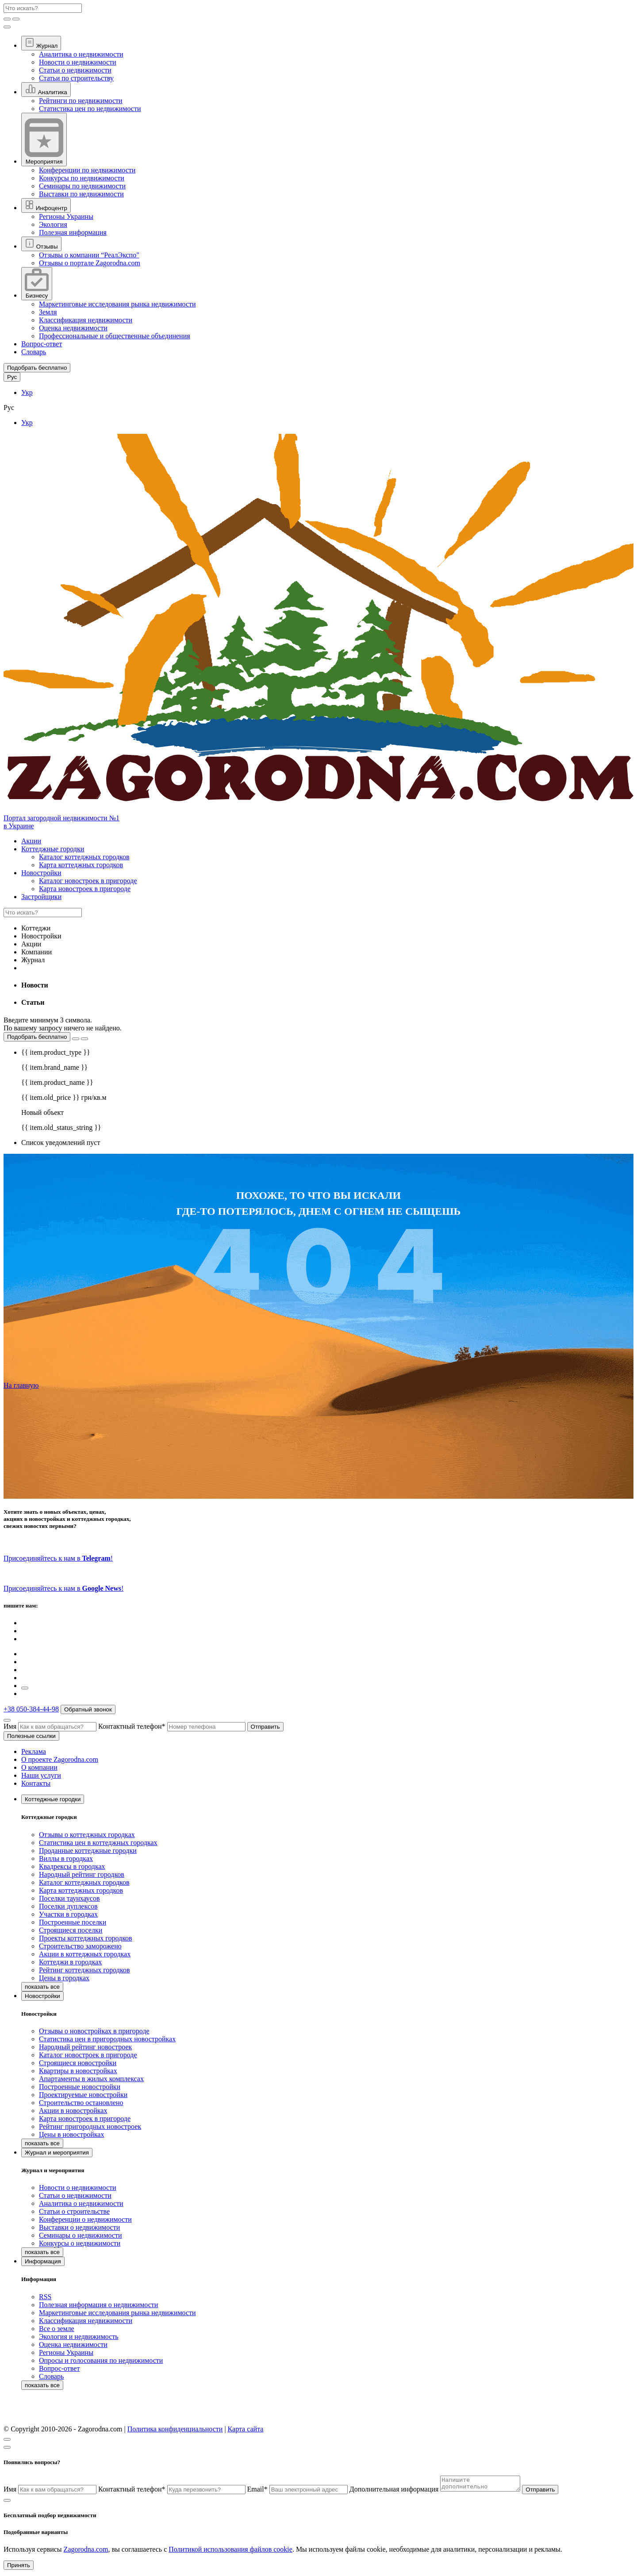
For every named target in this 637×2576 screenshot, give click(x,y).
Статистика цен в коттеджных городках (98, 1842)
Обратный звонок (88, 1709)
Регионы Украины (66, 216)
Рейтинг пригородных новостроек (90, 2126)
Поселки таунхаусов (69, 1898)
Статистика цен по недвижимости (90, 108)
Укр (27, 392)
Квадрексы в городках (72, 1866)
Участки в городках (68, 1914)
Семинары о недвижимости (80, 2235)
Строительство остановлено (81, 2102)
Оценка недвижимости (73, 328)
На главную (21, 1385)
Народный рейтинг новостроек (85, 2047)
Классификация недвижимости (85, 320)
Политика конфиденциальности (175, 2429)
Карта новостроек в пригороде (84, 888)
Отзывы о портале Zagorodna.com (89, 263)
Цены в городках (64, 1978)
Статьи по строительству (76, 78)
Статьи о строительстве (74, 2211)
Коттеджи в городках (70, 1962)
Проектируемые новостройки (83, 2094)
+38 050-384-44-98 (31, 1709)
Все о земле (56, 2328)
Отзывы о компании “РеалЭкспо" (89, 255)
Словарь (33, 352)
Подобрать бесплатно (37, 1036)
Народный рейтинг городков (81, 1874)
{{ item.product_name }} (57, 1082)
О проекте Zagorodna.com (59, 1759)
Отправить (265, 1726)
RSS (45, 2296)
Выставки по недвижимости (81, 194)
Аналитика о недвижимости (81, 54)
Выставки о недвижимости (79, 2227)
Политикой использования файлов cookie (230, 2552)
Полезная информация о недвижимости (98, 2304)
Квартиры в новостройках (78, 2071)
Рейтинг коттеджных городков (84, 1970)
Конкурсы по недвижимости (81, 178)
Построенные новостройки (79, 2086)
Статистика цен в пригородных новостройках (107, 2039)
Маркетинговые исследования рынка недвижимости (117, 304)
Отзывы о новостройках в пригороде (94, 2031)
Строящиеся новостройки (77, 2063)
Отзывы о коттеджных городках (87, 1834)
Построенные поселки (72, 1922)
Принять (18, 2568)
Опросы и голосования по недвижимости (101, 2360)
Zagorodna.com (86, 2552)
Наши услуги (41, 1775)
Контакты (35, 1783)
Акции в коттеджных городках (84, 1954)
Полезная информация (73, 232)
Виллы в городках (66, 1858)
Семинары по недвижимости (82, 186)
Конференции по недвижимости (87, 170)
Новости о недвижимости (77, 62)
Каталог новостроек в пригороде (88, 880)
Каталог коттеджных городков (84, 857)
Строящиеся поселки (70, 1930)
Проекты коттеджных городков (85, 1938)
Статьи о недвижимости (75, 70)
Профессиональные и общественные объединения (114, 336)
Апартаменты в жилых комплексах (91, 2078)
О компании (39, 1767)
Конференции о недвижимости (85, 2219)
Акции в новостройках (73, 2110)
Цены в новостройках (71, 2134)
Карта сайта (246, 2429)
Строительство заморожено (80, 1946)
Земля (48, 312)
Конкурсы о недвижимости (79, 2243)
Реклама (33, 1751)
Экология (53, 224)
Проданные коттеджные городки (88, 1850)
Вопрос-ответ (41, 344)
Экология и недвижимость (79, 2336)
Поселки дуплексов (68, 1906)
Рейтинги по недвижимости (81, 100)
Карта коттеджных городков (81, 865)
